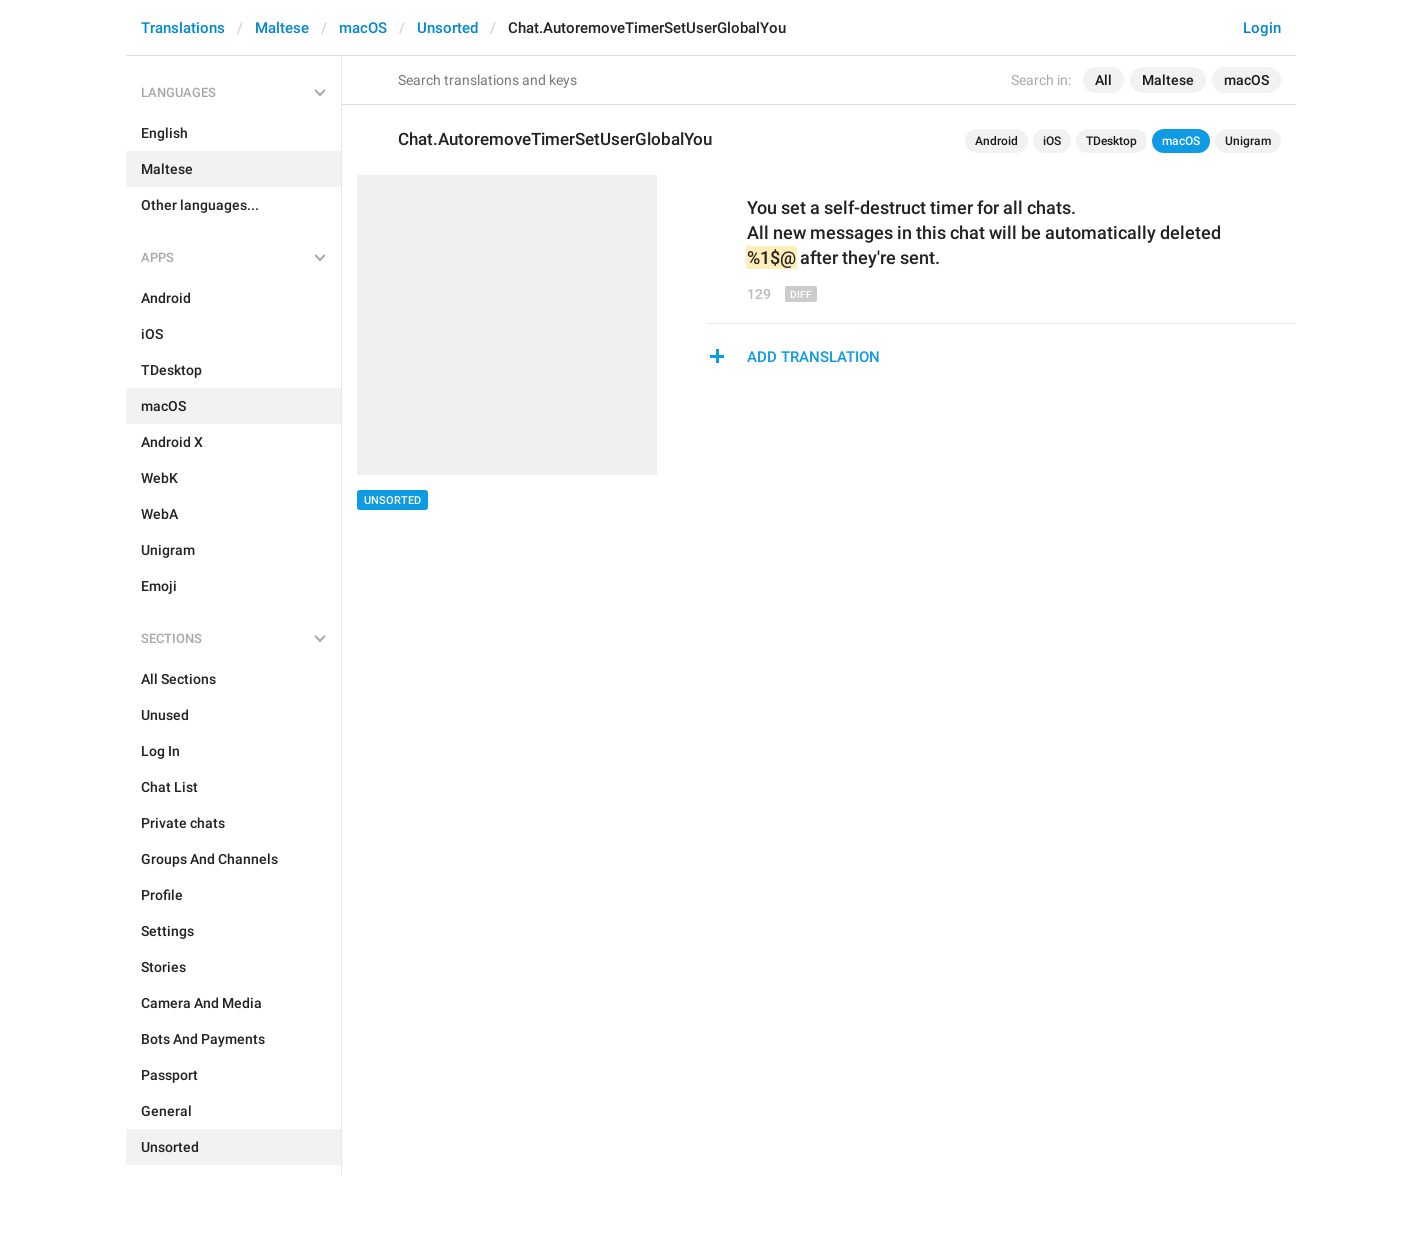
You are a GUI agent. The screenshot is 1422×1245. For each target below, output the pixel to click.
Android (996, 141)
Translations (183, 28)
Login (1262, 28)
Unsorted (447, 28)
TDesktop (1111, 141)
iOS (1052, 141)
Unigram (1248, 141)
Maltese (282, 28)
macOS (363, 28)
